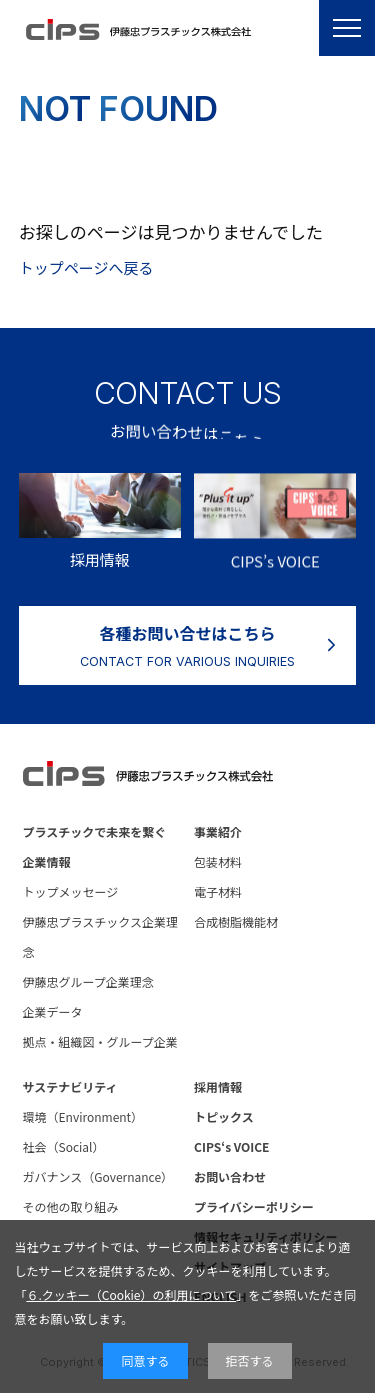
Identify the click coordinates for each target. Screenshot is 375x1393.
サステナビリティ (70, 1086)
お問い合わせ (230, 1176)
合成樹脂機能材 (236, 921)
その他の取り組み (71, 1206)
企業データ (53, 1011)
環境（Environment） (83, 1116)
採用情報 (218, 1086)
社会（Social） (64, 1146)
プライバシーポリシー (254, 1206)
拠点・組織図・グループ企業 (100, 1041)
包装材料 (218, 861)
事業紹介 (218, 831)
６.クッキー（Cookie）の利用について (131, 1294)
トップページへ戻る (86, 267)
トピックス (224, 1116)
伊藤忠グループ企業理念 (88, 981)
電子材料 (218, 891)
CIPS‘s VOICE (231, 1146)
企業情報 (47, 861)
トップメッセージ (71, 891)
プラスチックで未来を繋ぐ (95, 831)
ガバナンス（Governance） (98, 1176)
